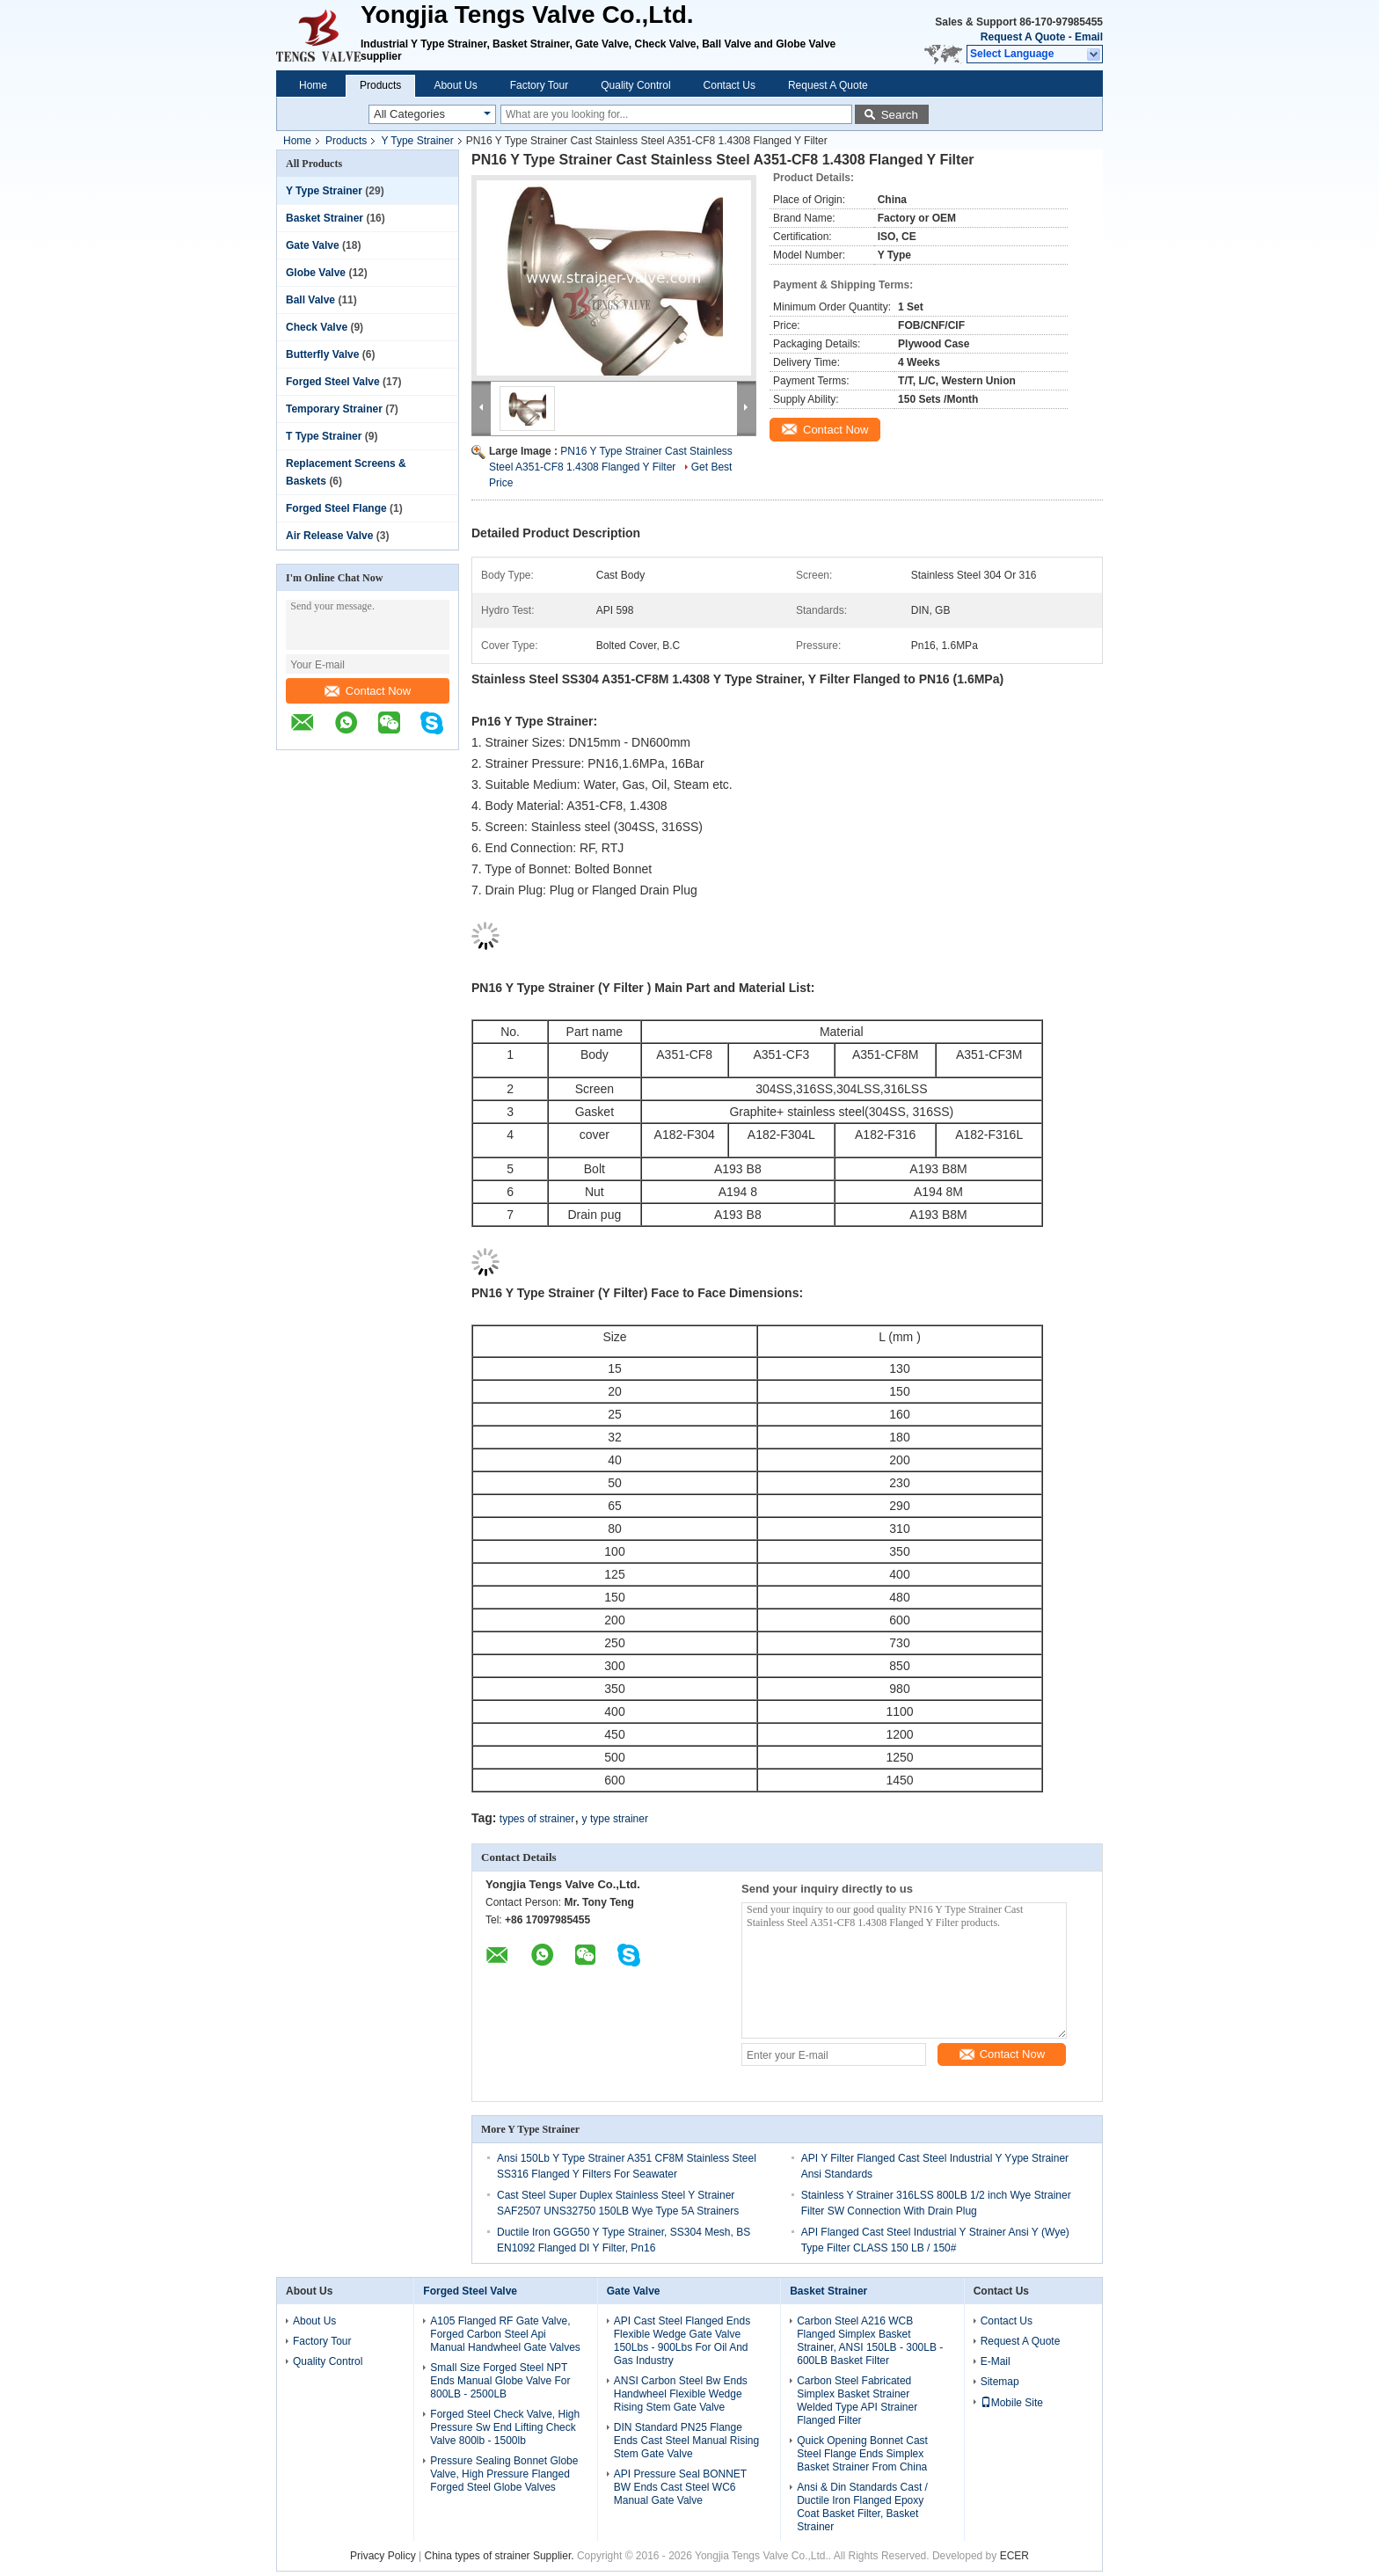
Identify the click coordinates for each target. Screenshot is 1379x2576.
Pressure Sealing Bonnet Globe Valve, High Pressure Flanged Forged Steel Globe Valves (504, 2474)
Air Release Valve (329, 535)
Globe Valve (316, 272)
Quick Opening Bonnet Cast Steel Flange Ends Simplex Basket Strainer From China (862, 2453)
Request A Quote (1023, 37)
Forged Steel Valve (333, 382)
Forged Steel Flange (336, 508)
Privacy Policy (383, 2556)
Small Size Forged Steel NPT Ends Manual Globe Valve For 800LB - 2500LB (500, 2380)
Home (313, 85)
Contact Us (729, 85)
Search (899, 114)
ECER (1014, 2556)
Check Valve (316, 327)
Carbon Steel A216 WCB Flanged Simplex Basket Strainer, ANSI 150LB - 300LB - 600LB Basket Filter (870, 2341)
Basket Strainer (324, 218)
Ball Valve (310, 300)
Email (1089, 37)
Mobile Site (1012, 2403)
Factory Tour (539, 85)
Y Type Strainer (417, 141)
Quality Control (635, 85)
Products (380, 85)
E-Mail (996, 2361)
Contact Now (368, 690)
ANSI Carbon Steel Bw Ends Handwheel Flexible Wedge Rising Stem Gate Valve (681, 2394)
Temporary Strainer (334, 409)
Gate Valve (312, 245)
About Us (455, 85)
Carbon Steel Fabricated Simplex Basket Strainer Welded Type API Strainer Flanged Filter (857, 2400)
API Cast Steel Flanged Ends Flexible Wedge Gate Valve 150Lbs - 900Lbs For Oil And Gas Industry (682, 2341)
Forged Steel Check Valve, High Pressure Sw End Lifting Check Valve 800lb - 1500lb (505, 2427)
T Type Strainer (323, 436)
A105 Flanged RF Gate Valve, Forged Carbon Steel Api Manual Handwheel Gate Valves (505, 2334)
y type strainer (615, 1819)
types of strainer (537, 1819)
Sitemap (1000, 2381)
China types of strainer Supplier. (501, 2556)
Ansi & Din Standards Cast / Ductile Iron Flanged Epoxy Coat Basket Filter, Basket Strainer (862, 2507)
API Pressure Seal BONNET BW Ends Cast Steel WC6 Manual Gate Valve (680, 2487)
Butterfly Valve (322, 354)
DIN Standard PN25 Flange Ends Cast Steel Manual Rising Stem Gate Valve (686, 2440)
